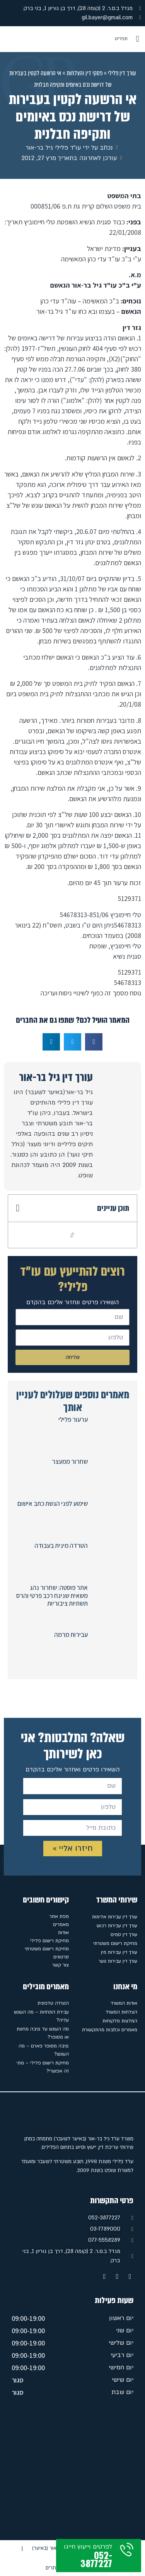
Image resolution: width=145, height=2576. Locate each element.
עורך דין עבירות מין (119, 1952)
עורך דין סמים (124, 1934)
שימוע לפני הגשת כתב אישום (52, 1503)
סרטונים (61, 1957)
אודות (63, 1932)
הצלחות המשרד (121, 2012)
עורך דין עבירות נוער (118, 1961)
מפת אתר (59, 1916)
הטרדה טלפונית (53, 2003)
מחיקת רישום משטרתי (115, 1943)
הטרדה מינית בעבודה (61, 1545)
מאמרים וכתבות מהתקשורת (109, 2030)
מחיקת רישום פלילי (49, 1941)
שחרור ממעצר (70, 1461)
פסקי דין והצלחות (84, 73)
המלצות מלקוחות (119, 2021)
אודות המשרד (124, 2003)
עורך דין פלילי (122, 73)
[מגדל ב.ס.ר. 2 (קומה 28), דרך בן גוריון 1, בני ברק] (72, 2471)
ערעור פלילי (73, 1419)
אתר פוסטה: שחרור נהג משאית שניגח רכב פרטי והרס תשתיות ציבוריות (52, 1595)
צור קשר (60, 1965)
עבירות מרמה (71, 1634)
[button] (137, 39)
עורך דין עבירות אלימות (114, 1917)
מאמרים (61, 1924)
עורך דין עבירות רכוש (117, 1926)
